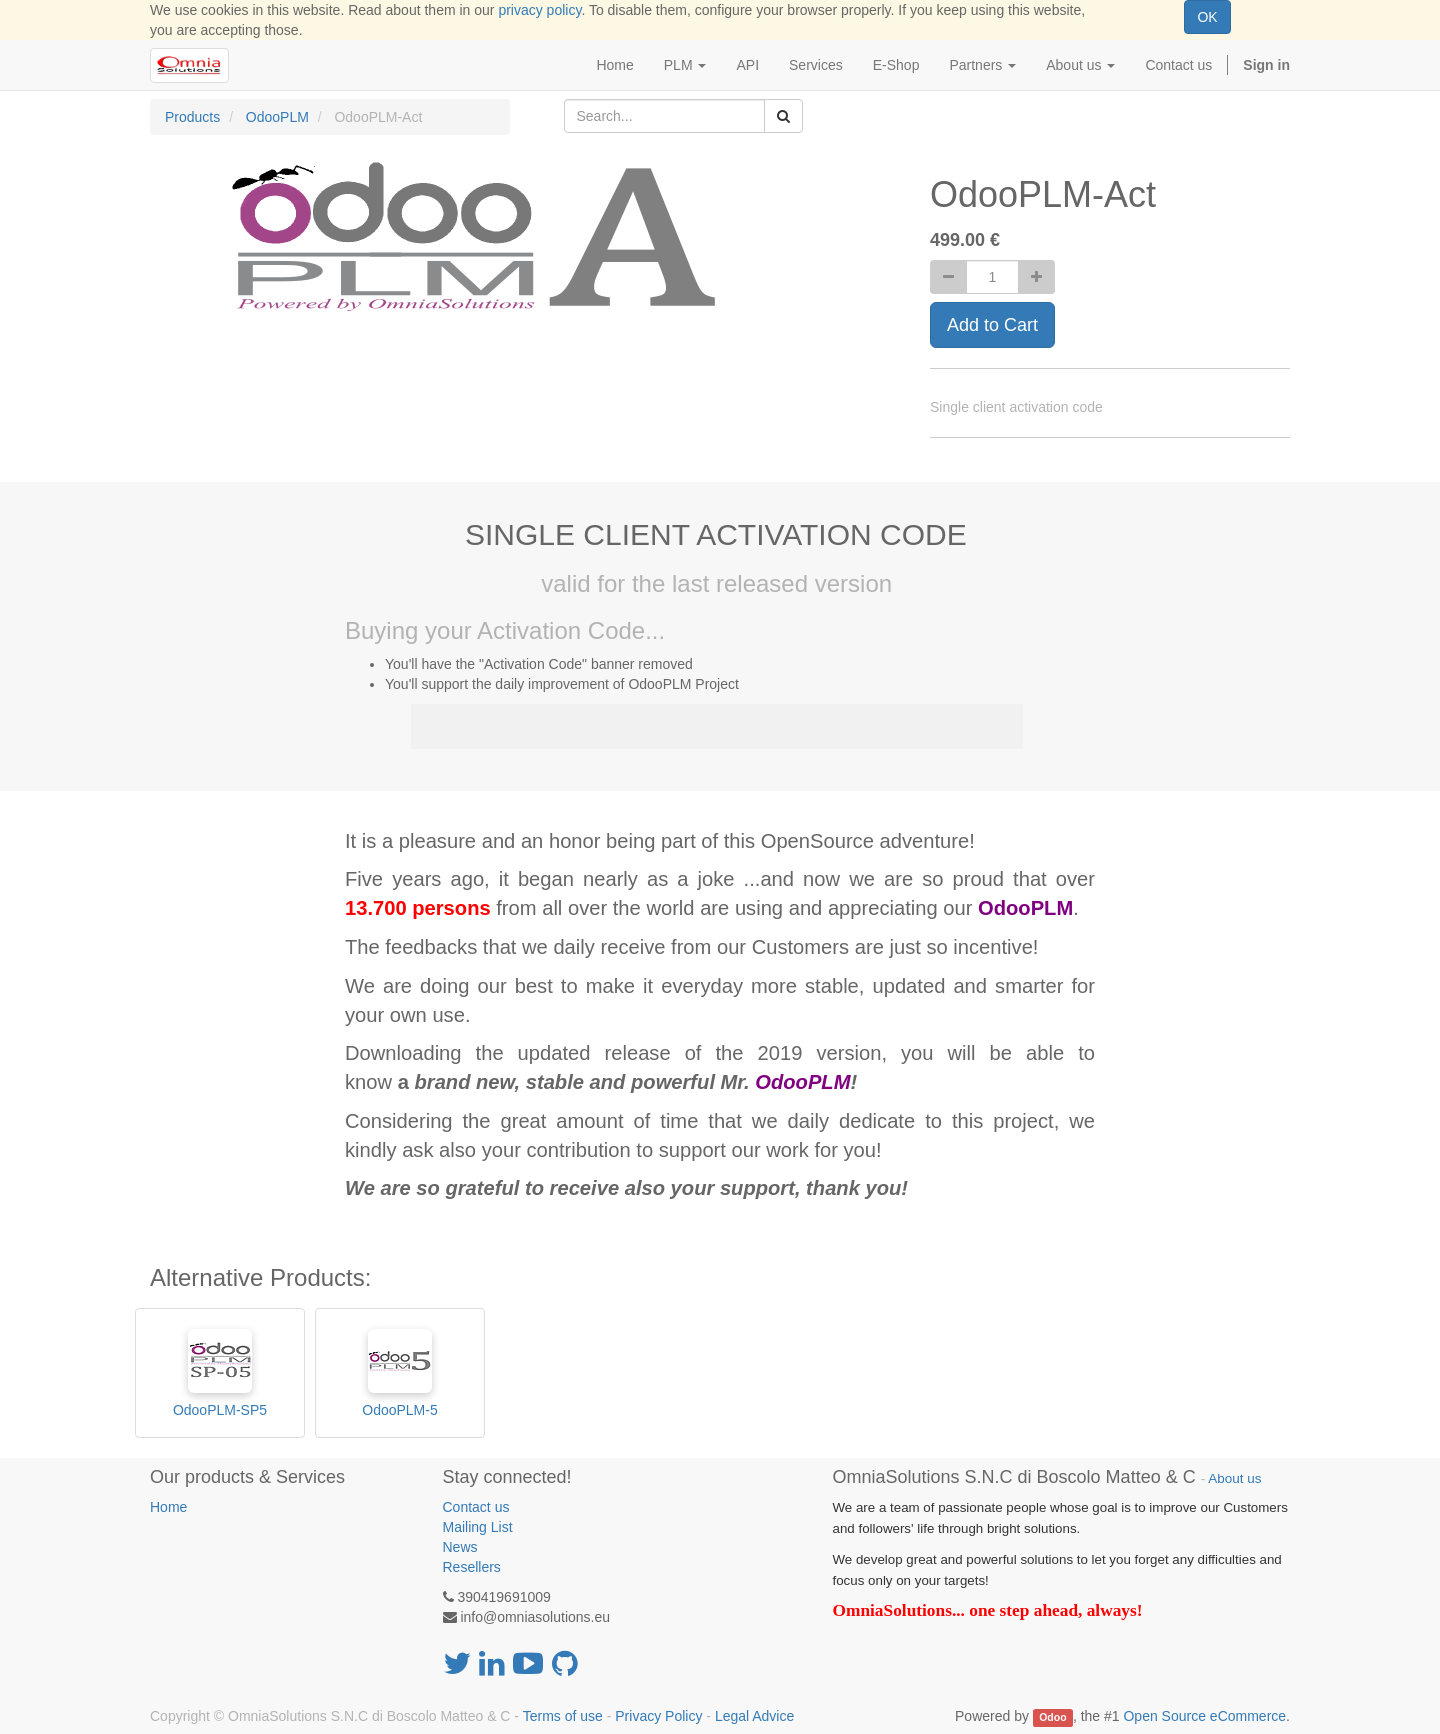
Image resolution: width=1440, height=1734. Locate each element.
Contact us (476, 1507)
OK (1207, 17)
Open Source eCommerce (1204, 1716)
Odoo (1052, 1717)
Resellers (472, 1567)
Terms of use (563, 1716)
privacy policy (539, 10)
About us (1234, 1478)
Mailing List (478, 1527)
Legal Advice (754, 1716)
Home (168, 1507)
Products (192, 117)
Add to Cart (992, 325)
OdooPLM (277, 117)
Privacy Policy (658, 1716)
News (460, 1547)
